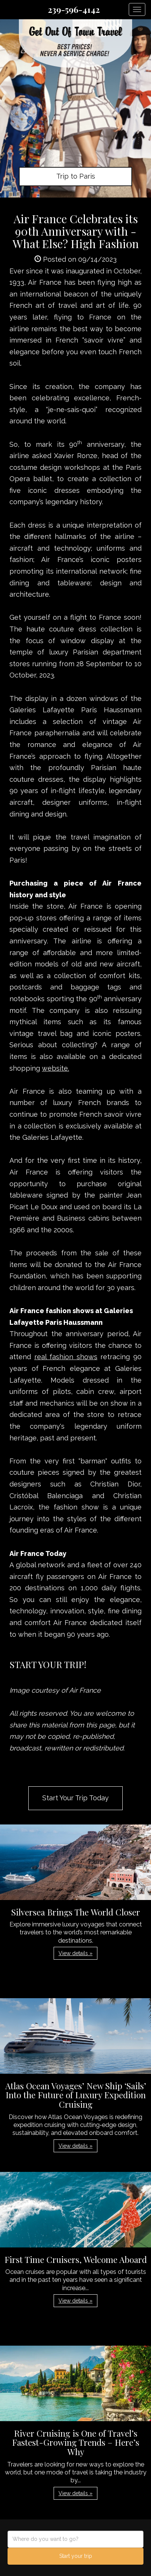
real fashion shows (65, 1357)
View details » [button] (75, 1953)
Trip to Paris (75, 176)
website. (55, 1068)
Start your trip (75, 2556)
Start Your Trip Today (75, 1798)
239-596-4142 (74, 9)
